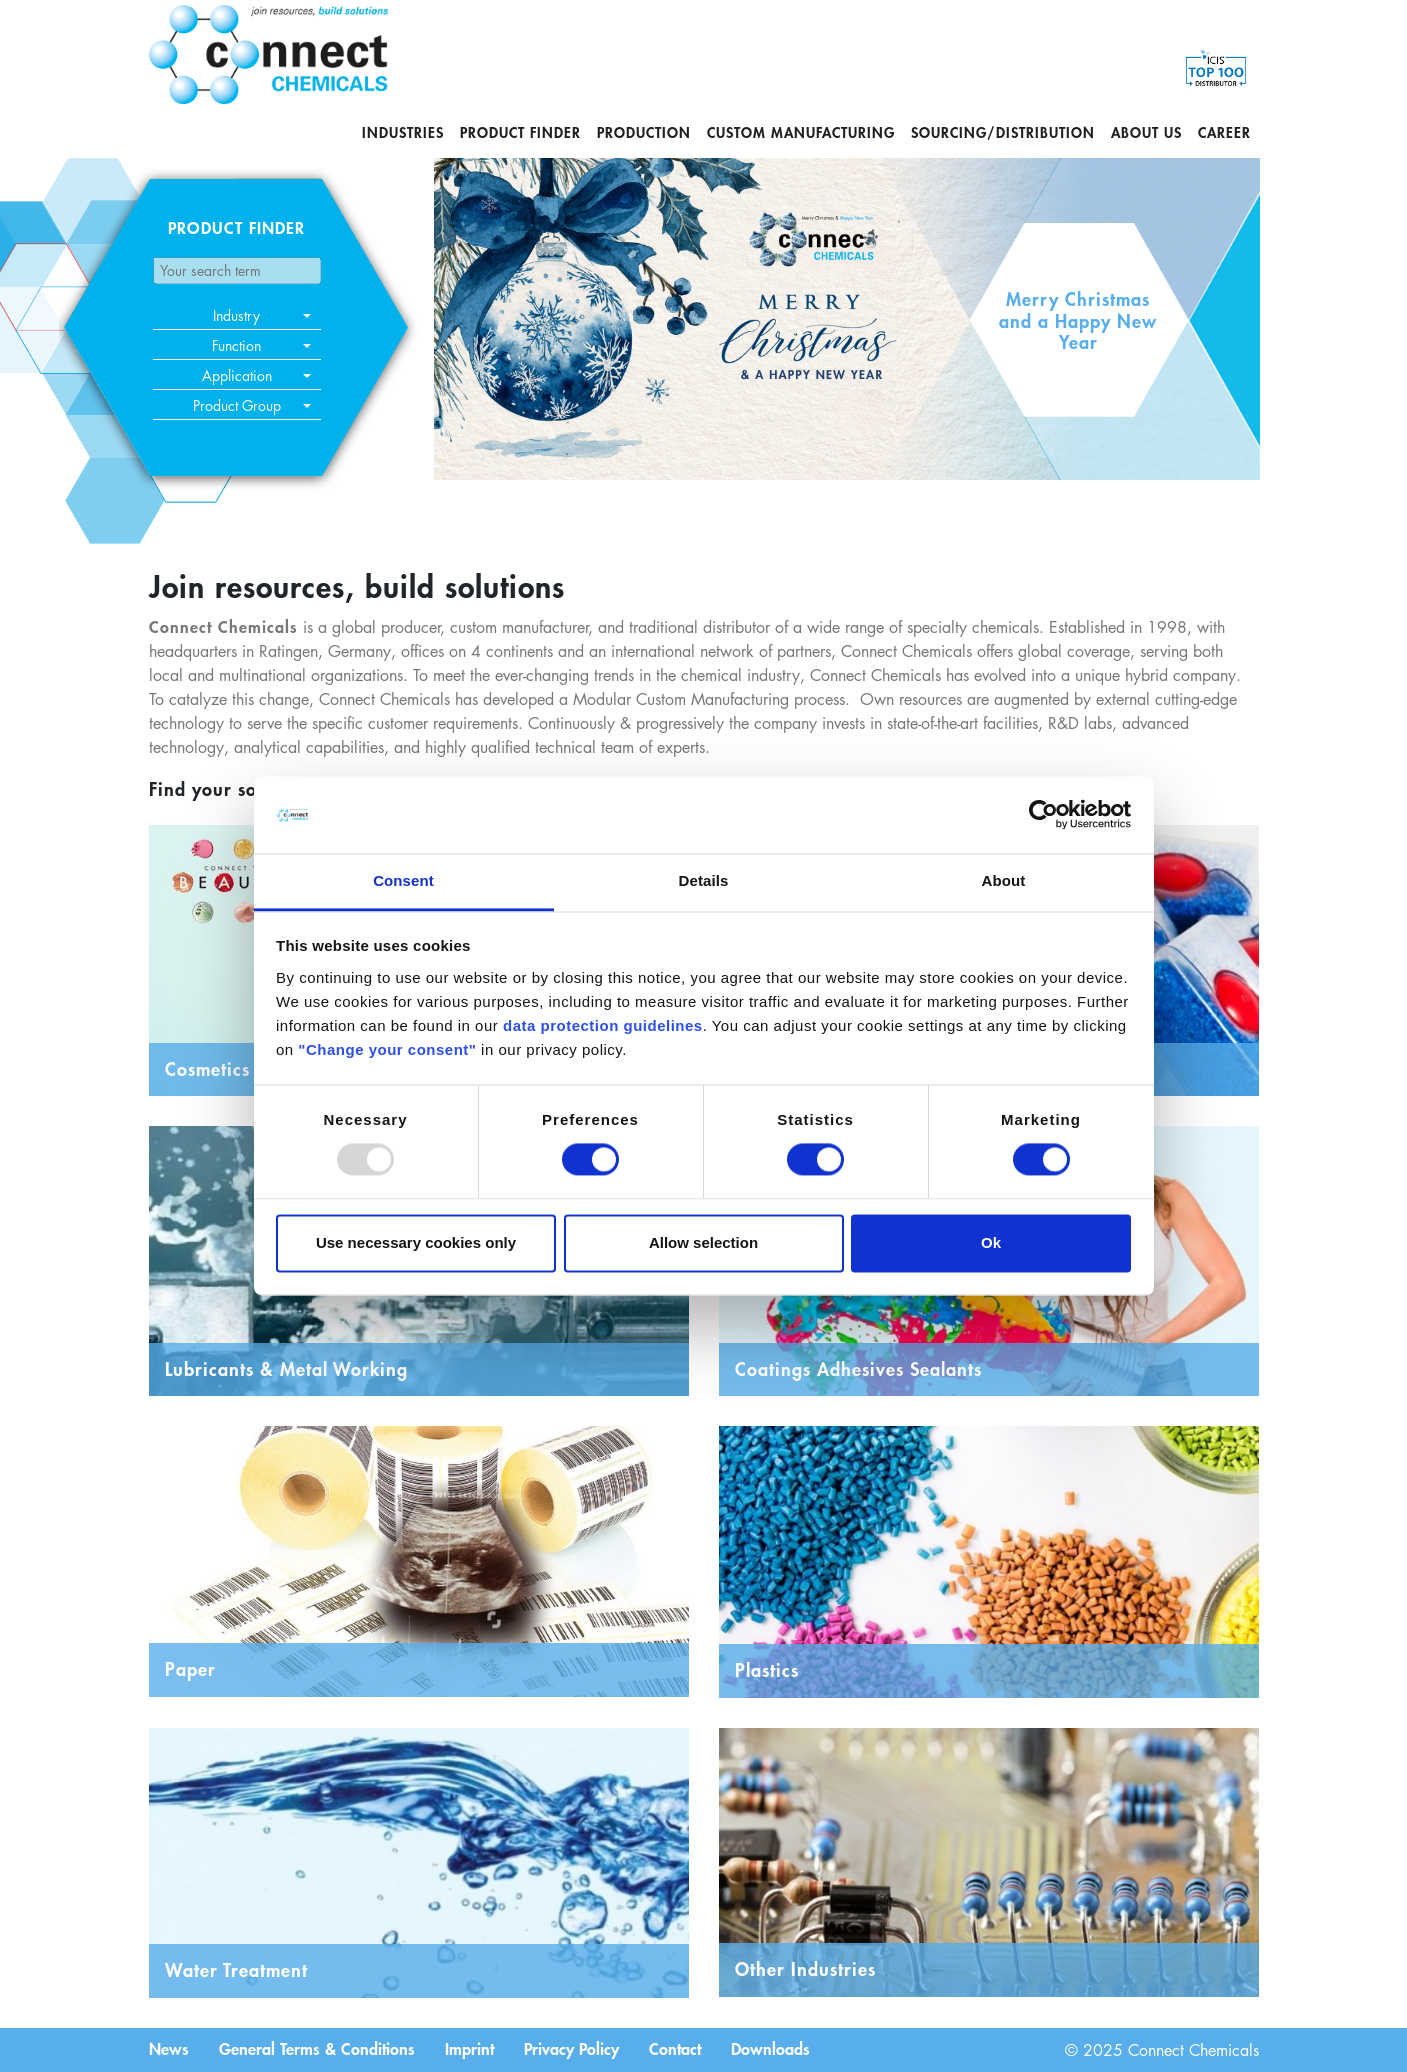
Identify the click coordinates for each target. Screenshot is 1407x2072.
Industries (403, 132)
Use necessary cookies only (416, 1242)
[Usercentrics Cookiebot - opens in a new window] (1043, 815)
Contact (675, 2048)
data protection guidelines (603, 1025)
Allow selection (703, 1242)
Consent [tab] (403, 880)
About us (1146, 132)
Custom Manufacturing (801, 132)
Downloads (770, 2048)
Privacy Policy (571, 2048)
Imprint (469, 2048)
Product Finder (520, 132)
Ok (991, 1242)
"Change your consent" (387, 1049)
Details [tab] (704, 880)
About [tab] (1004, 880)
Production (644, 132)
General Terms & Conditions (317, 2048)
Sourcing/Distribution (1003, 132)
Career (1224, 132)
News (169, 2048)
